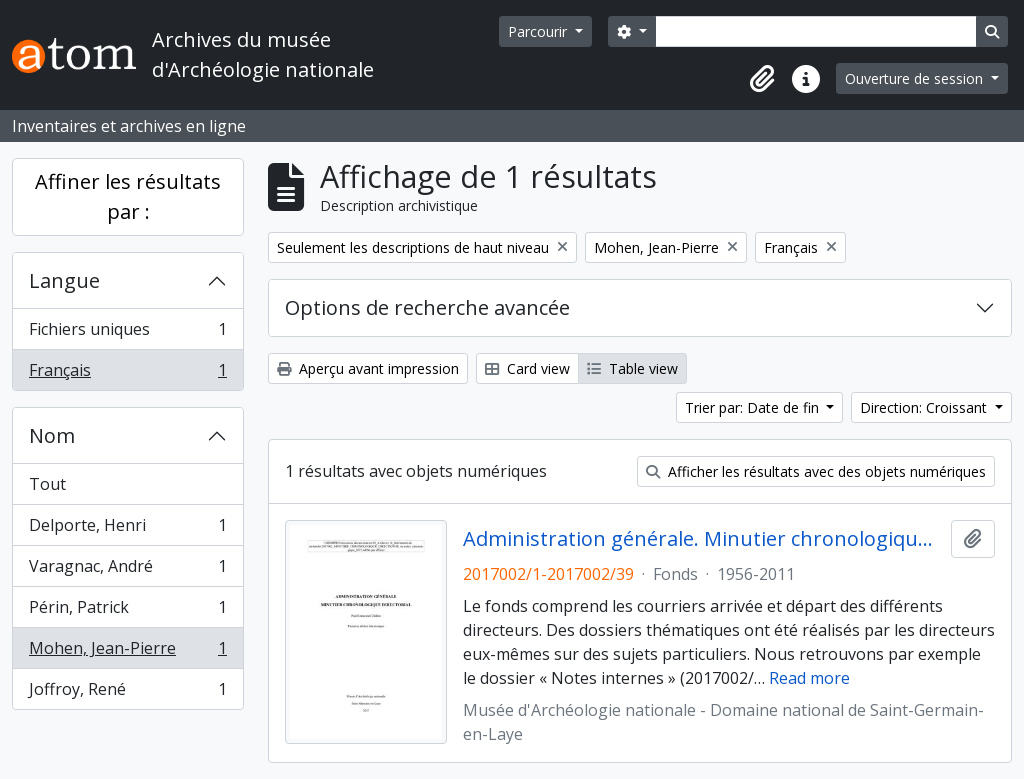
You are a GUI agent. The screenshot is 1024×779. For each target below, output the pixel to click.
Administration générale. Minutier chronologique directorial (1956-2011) (703, 539)
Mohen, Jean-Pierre (127, 652)
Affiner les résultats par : (128, 196)
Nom (52, 435)
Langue (64, 280)
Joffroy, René (127, 693)
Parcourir (539, 31)
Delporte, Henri (127, 529)
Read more (809, 678)
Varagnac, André (127, 570)
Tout (47, 484)
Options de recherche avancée (427, 307)
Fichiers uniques (127, 333)
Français (127, 374)
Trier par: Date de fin (754, 407)
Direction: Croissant (925, 407)
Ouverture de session (916, 78)
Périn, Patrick (127, 611)
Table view (632, 368)
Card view (527, 368)
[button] (762, 79)
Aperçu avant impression (368, 368)
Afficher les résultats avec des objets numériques (816, 471)
